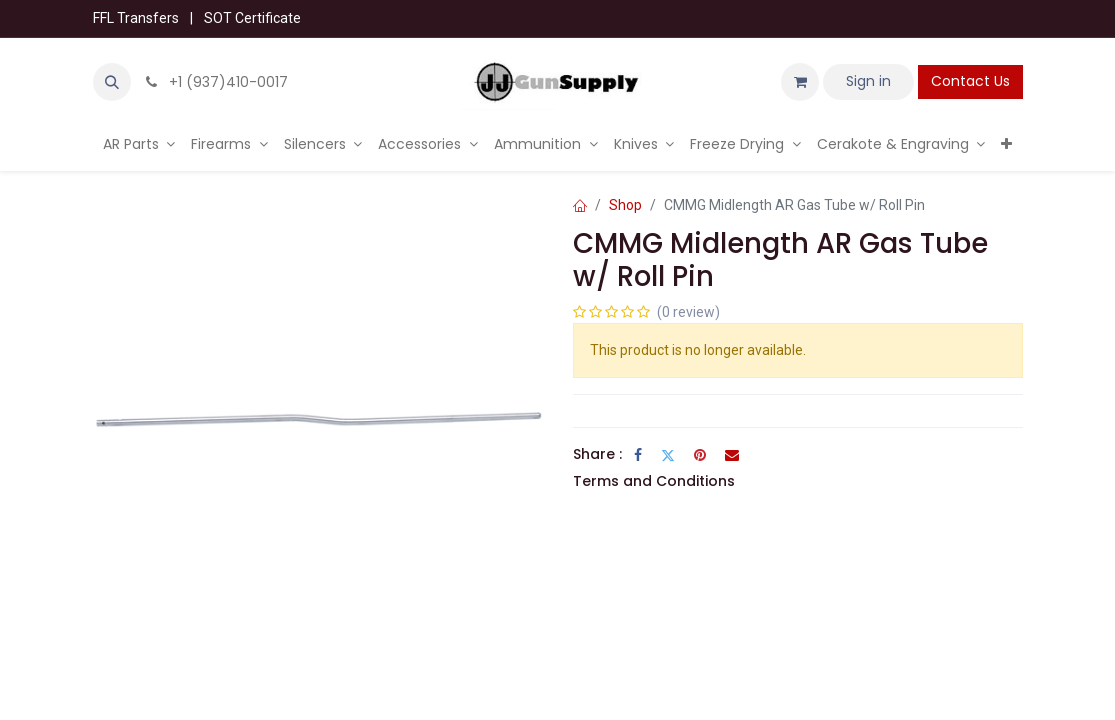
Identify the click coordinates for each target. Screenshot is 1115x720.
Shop (625, 205)
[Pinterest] (700, 455)
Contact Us (970, 81)
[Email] (732, 455)
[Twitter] (668, 455)
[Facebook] (638, 455)
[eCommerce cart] (800, 82)
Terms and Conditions (654, 481)
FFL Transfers (136, 18)
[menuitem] (139, 144)
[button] (112, 82)
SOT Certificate (252, 18)
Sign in (868, 81)
